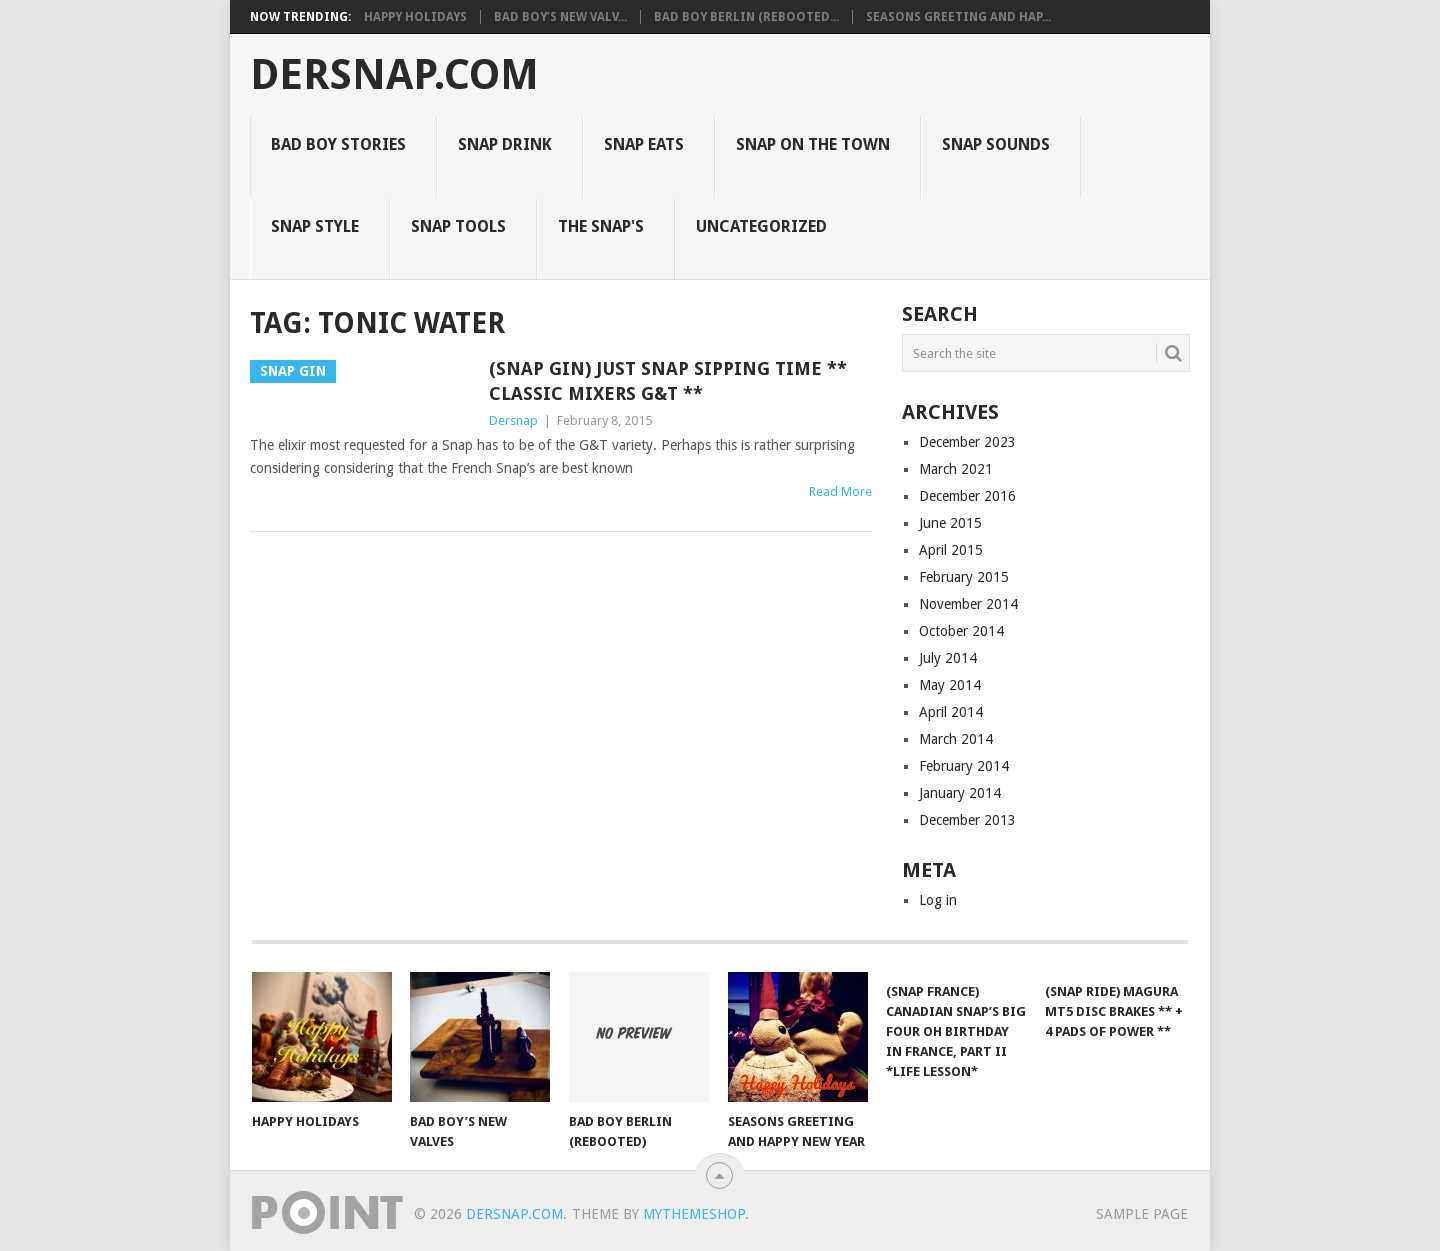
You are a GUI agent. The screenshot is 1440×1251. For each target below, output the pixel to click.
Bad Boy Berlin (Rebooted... (746, 17)
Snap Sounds (996, 144)
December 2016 (967, 496)
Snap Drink (505, 144)
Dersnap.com (394, 75)
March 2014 (956, 739)
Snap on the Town (813, 144)
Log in (938, 900)
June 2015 (950, 523)
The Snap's (601, 226)
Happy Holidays (415, 17)
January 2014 (960, 793)
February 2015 (964, 577)
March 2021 (956, 469)
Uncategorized (761, 226)
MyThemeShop (694, 1214)
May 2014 (950, 685)
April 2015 (951, 550)
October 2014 (961, 631)
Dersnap (513, 420)
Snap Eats (644, 144)
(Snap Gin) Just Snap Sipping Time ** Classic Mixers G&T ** (668, 381)
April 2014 (951, 712)
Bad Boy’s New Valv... (560, 17)
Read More (840, 491)
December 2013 (967, 820)
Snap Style (315, 226)
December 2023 (967, 442)
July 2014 (948, 658)
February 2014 (964, 766)
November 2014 (968, 604)
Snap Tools (458, 226)
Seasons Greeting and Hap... (958, 17)
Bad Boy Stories (338, 144)
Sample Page (1142, 1214)
